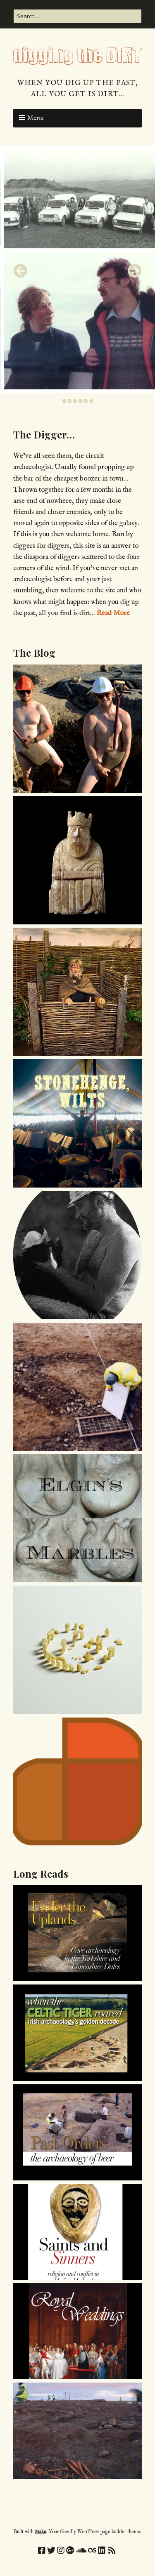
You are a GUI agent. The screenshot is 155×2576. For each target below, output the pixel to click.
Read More (113, 613)
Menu (35, 118)
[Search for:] (77, 16)
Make (40, 2532)
